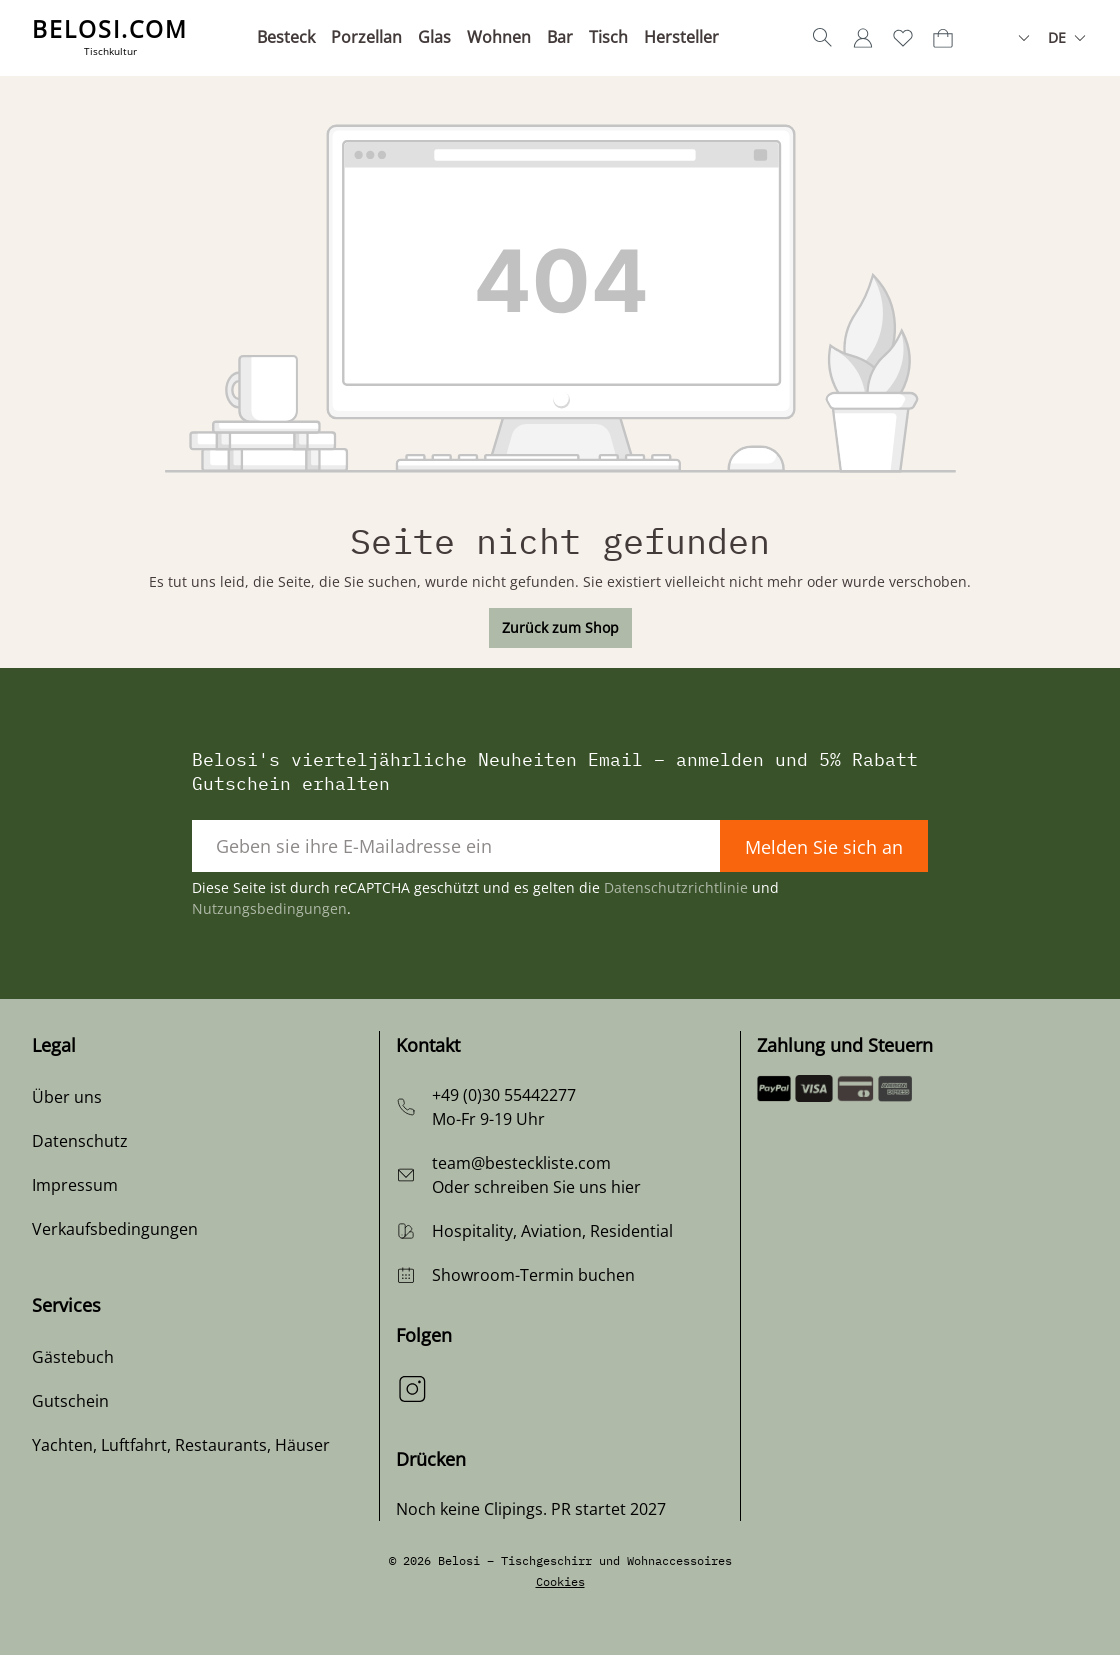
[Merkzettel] (903, 38)
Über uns (67, 1097)
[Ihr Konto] (863, 38)
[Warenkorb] (943, 38)
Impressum (75, 1185)
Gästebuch (73, 1357)
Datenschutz (80, 1141)
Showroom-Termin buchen (533, 1275)
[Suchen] (823, 38)
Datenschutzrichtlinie (676, 887)
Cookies (560, 1581)
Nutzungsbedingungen (269, 908)
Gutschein (70, 1401)
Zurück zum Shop (560, 627)
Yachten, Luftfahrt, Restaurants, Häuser (181, 1445)
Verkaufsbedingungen (115, 1229)
